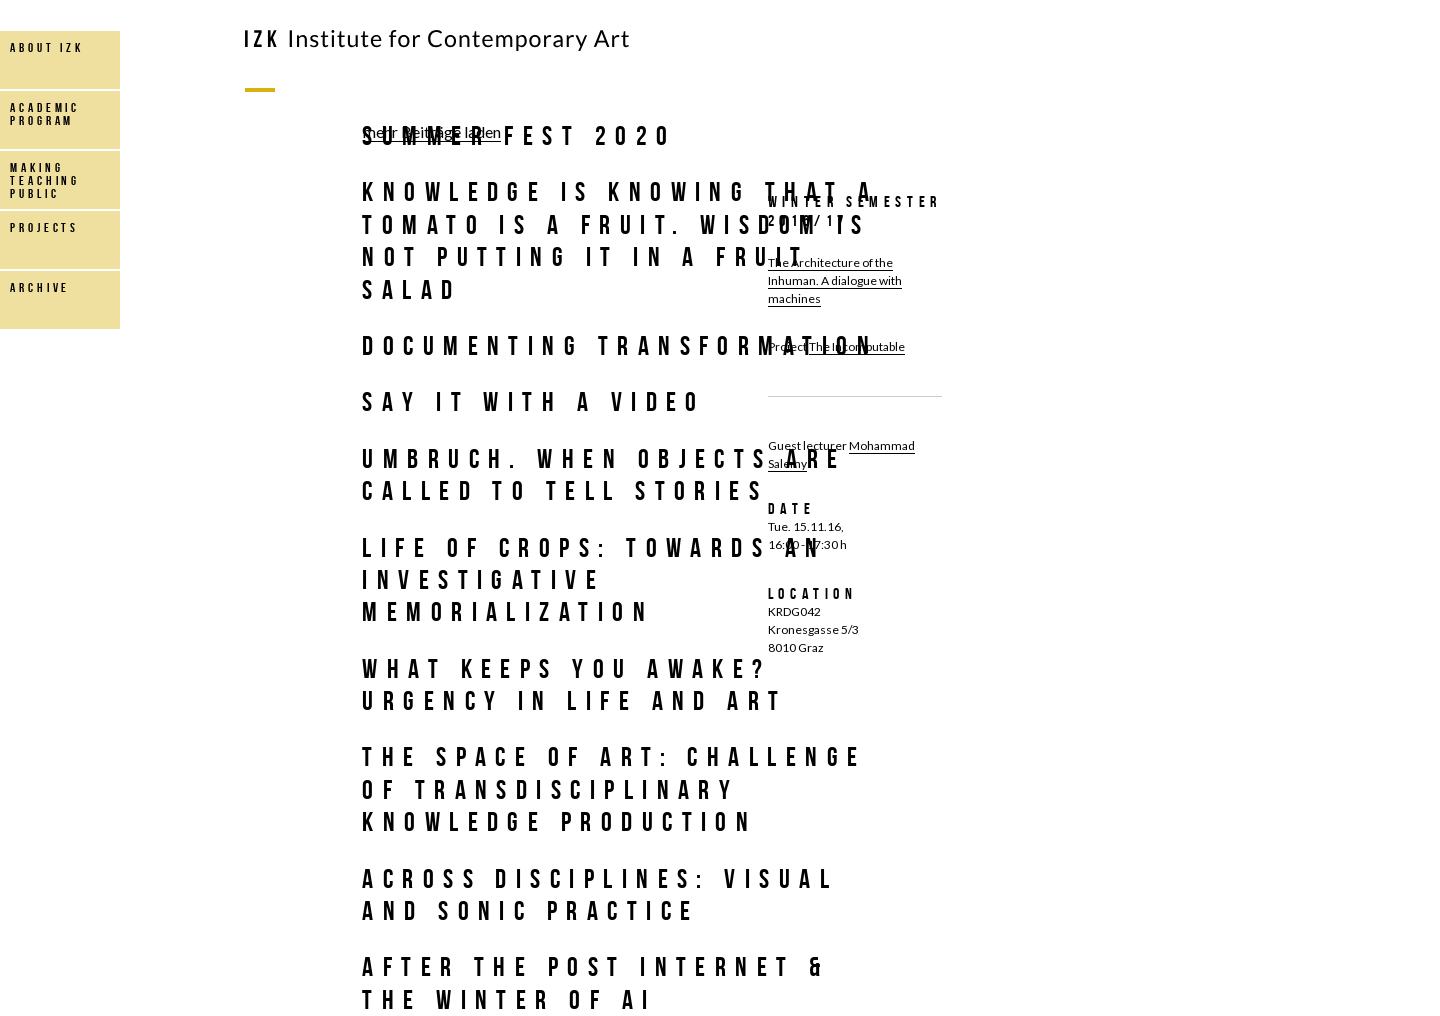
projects (44, 227)
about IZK (47, 47)
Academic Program (45, 114)
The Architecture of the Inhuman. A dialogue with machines (835, 280)
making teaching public (45, 180)
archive (40, 287)
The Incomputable (857, 346)
